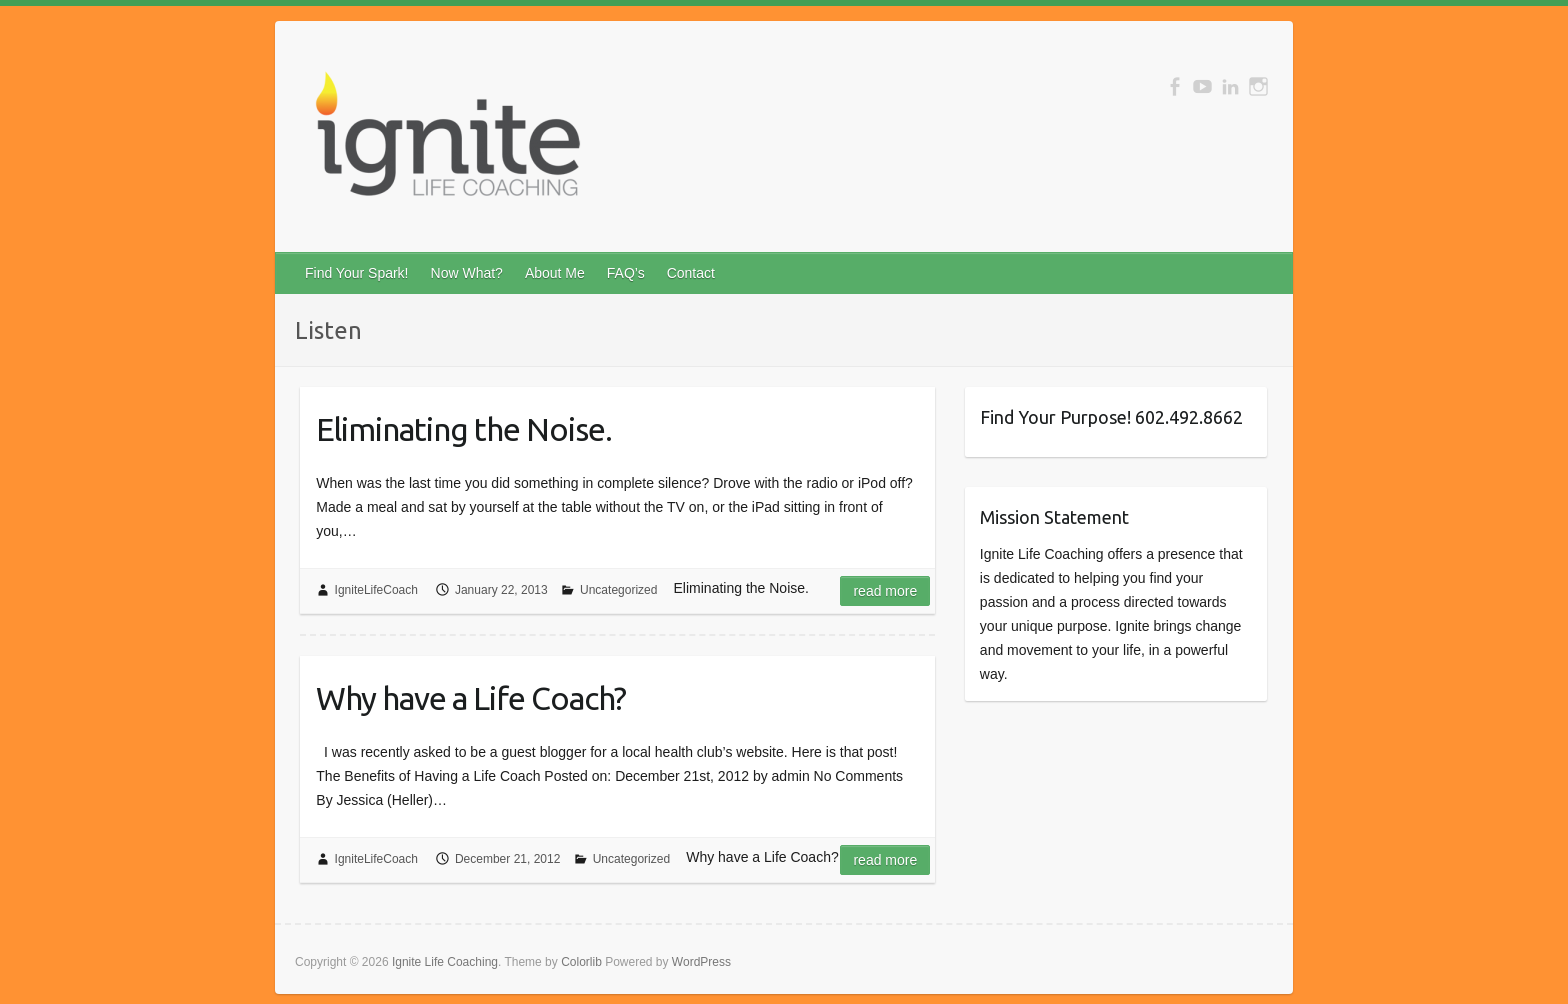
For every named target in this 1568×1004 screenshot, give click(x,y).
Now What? (467, 273)
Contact (691, 273)
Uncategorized (618, 590)
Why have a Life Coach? (471, 698)
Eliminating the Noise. (464, 429)
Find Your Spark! (357, 273)
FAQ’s (626, 273)
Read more (885, 591)
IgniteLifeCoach (376, 590)
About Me (555, 273)
